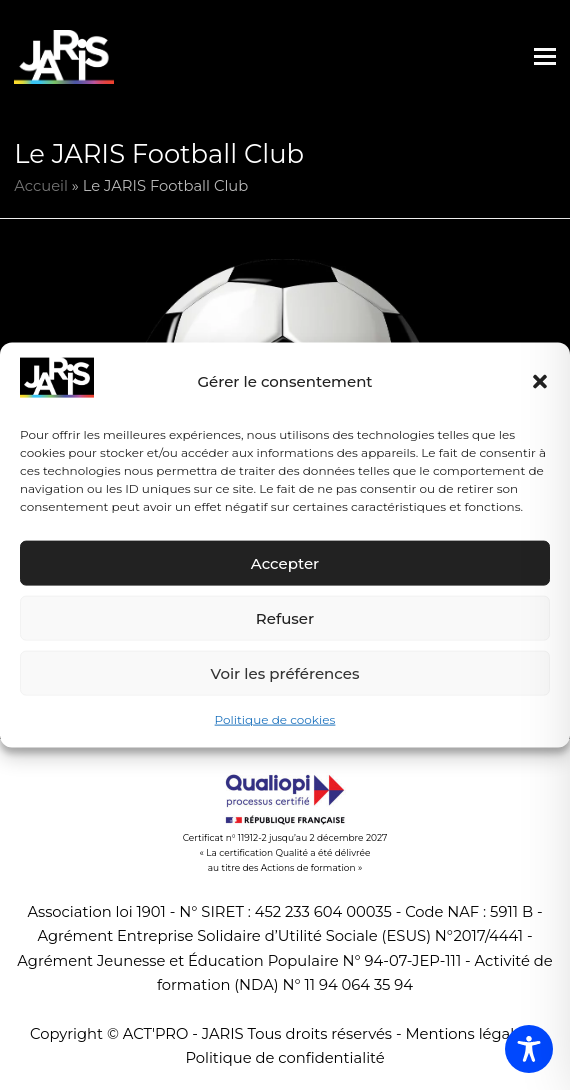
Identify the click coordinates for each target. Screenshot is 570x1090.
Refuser (285, 618)
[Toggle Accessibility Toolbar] (529, 1049)
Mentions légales (467, 1034)
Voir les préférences (285, 673)
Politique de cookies (275, 719)
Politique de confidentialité (284, 1058)
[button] (540, 382)
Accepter (285, 563)
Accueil (41, 186)
